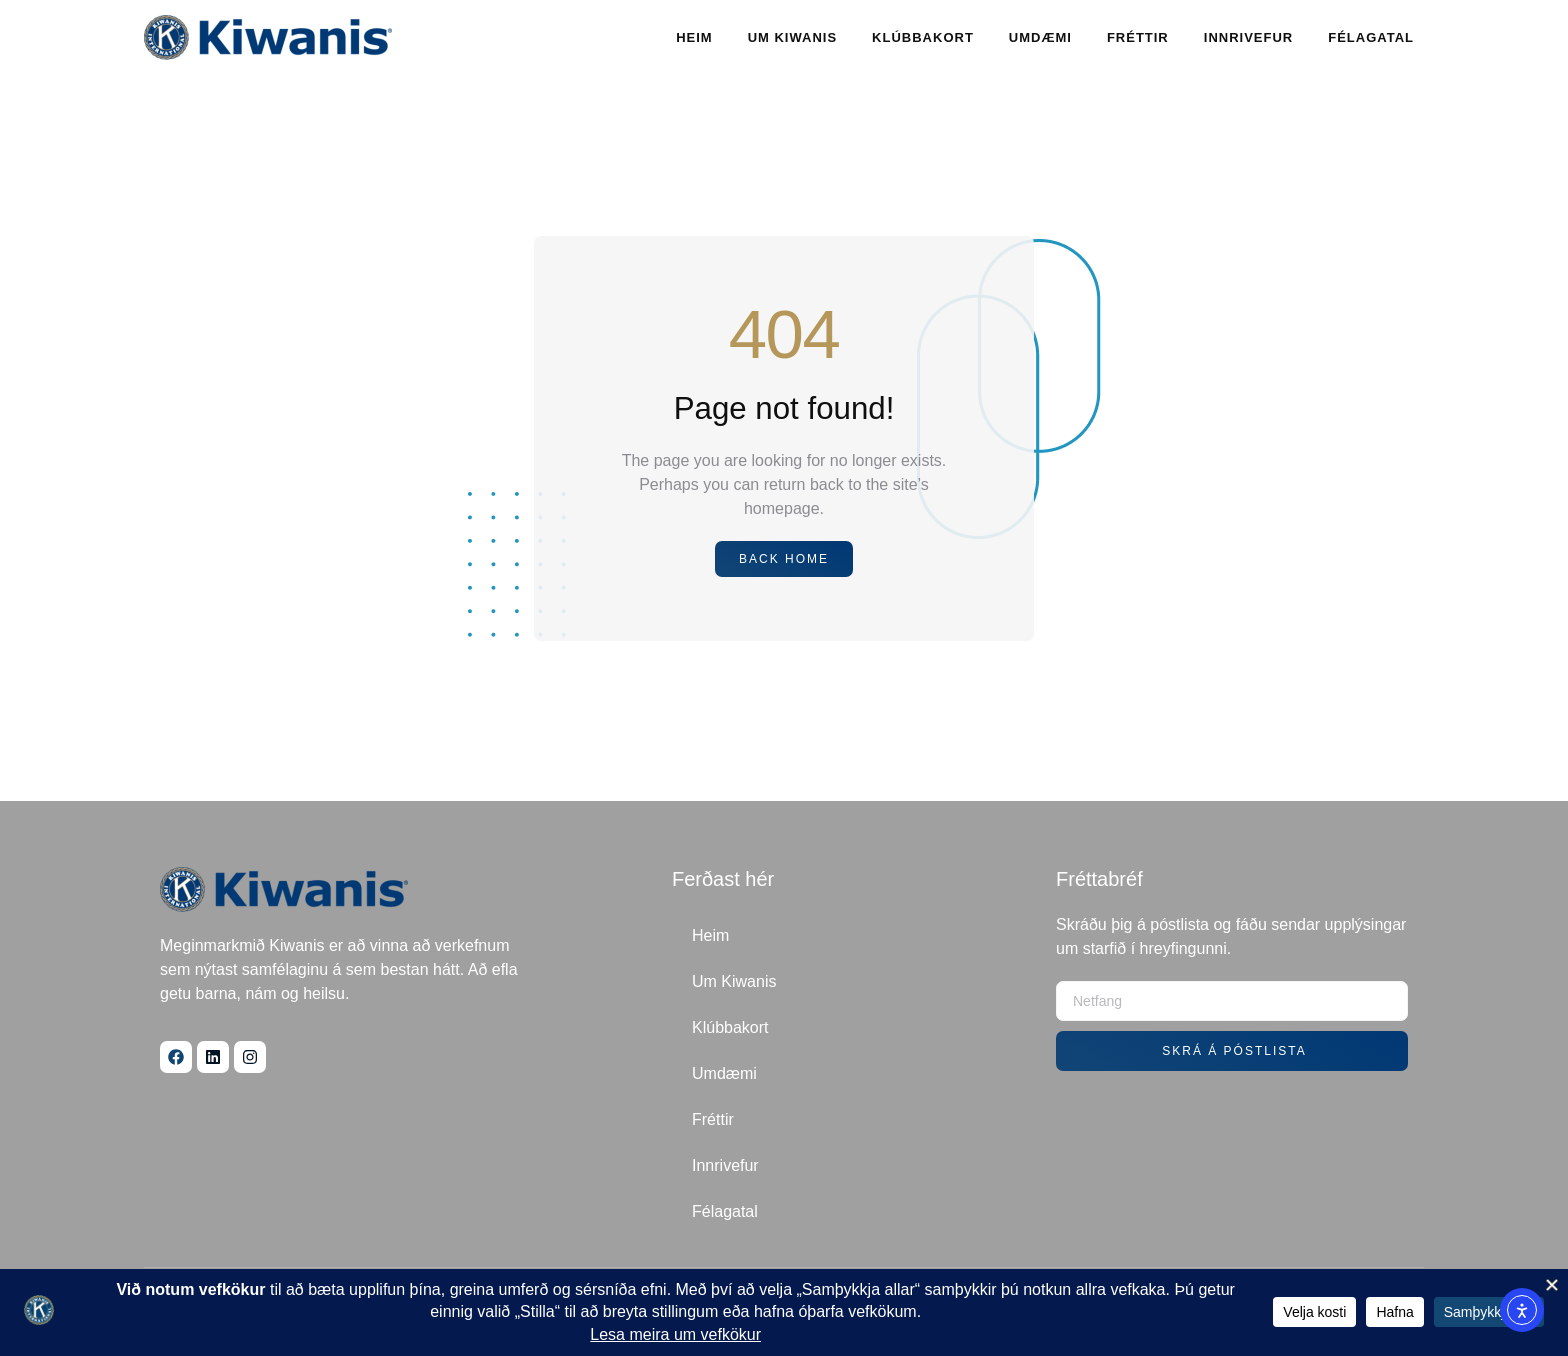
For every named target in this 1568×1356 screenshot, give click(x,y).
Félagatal (1371, 37)
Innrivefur (1248, 37)
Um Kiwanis (792, 37)
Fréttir (1138, 37)
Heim (694, 37)
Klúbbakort (923, 37)
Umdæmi (1040, 37)
